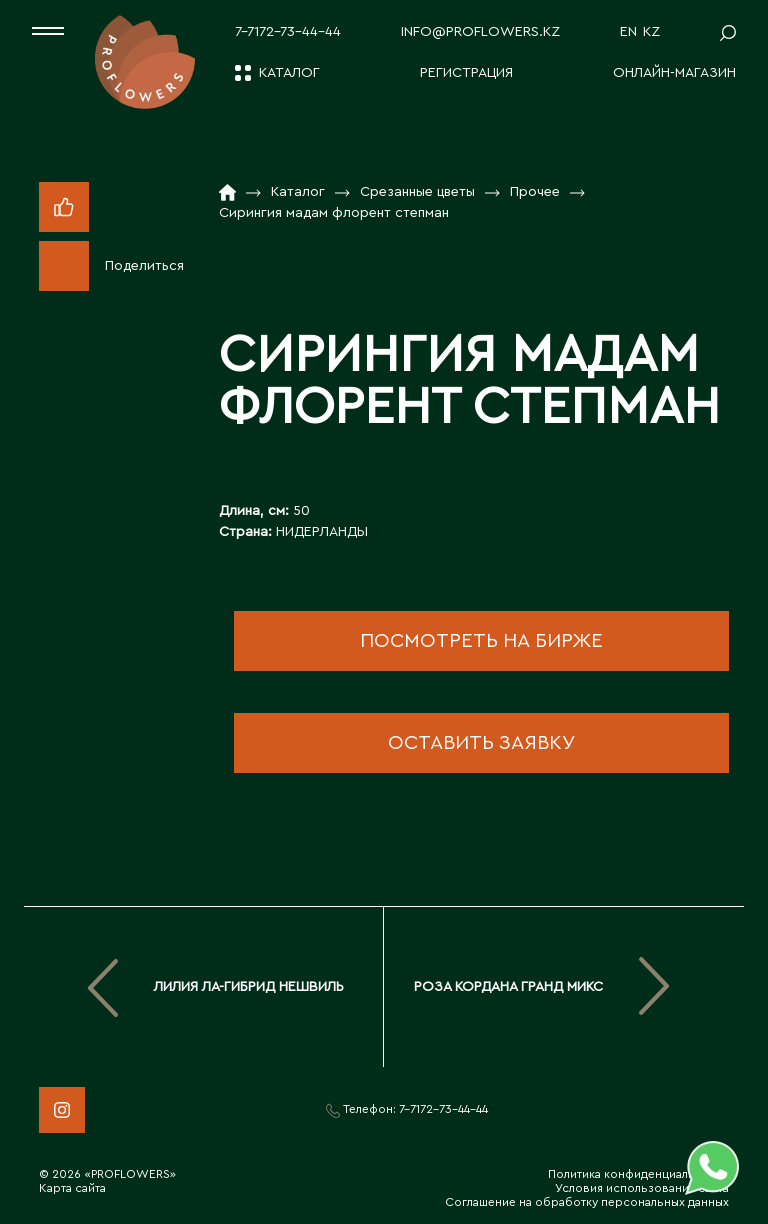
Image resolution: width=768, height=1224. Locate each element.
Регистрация (466, 73)
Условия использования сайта (642, 1188)
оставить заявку (481, 743)
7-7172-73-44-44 (288, 32)
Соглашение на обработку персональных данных (587, 1202)
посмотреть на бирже (481, 641)
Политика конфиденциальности (638, 1174)
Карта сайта (72, 1188)
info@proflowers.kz (480, 32)
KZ (651, 32)
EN (628, 32)
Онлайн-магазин (674, 73)
